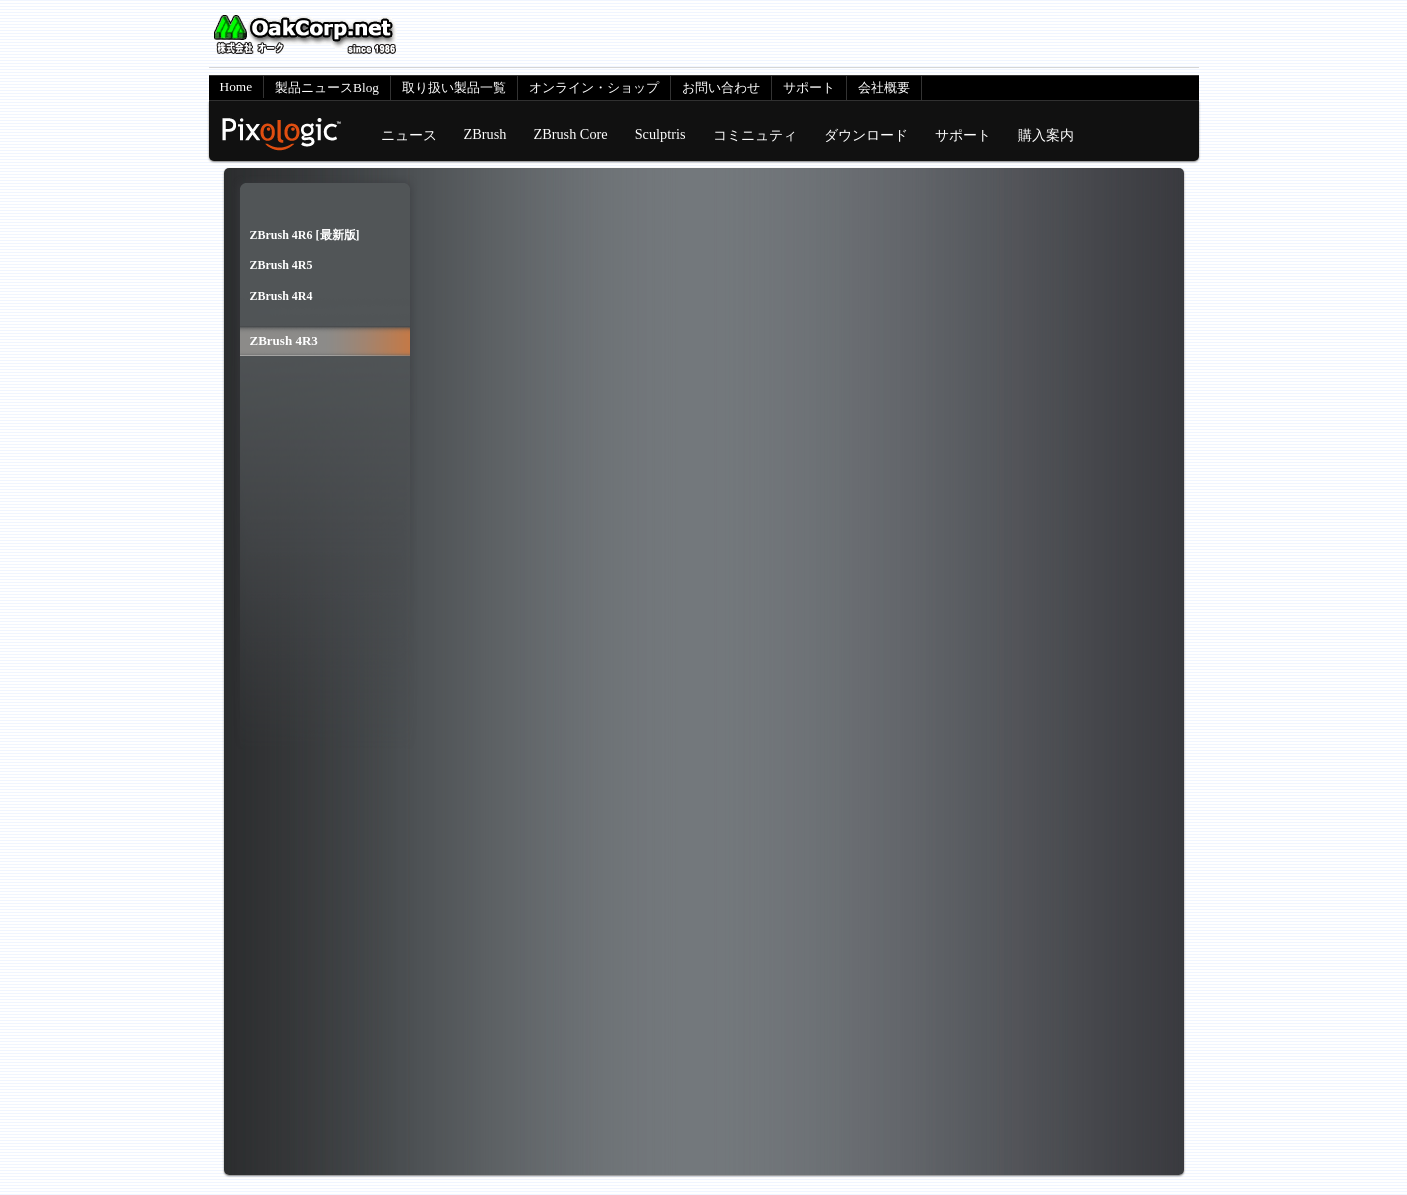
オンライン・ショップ (594, 87)
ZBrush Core (570, 134)
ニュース (409, 135)
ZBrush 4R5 (281, 265)
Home (236, 86)
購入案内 (1046, 135)
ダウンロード (866, 135)
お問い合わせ (721, 87)
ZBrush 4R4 (281, 296)
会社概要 (884, 87)
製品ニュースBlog (327, 87)
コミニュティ (755, 135)
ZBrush (485, 134)
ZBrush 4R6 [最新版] (305, 235)
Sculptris (660, 134)
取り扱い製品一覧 (454, 87)
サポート (809, 87)
